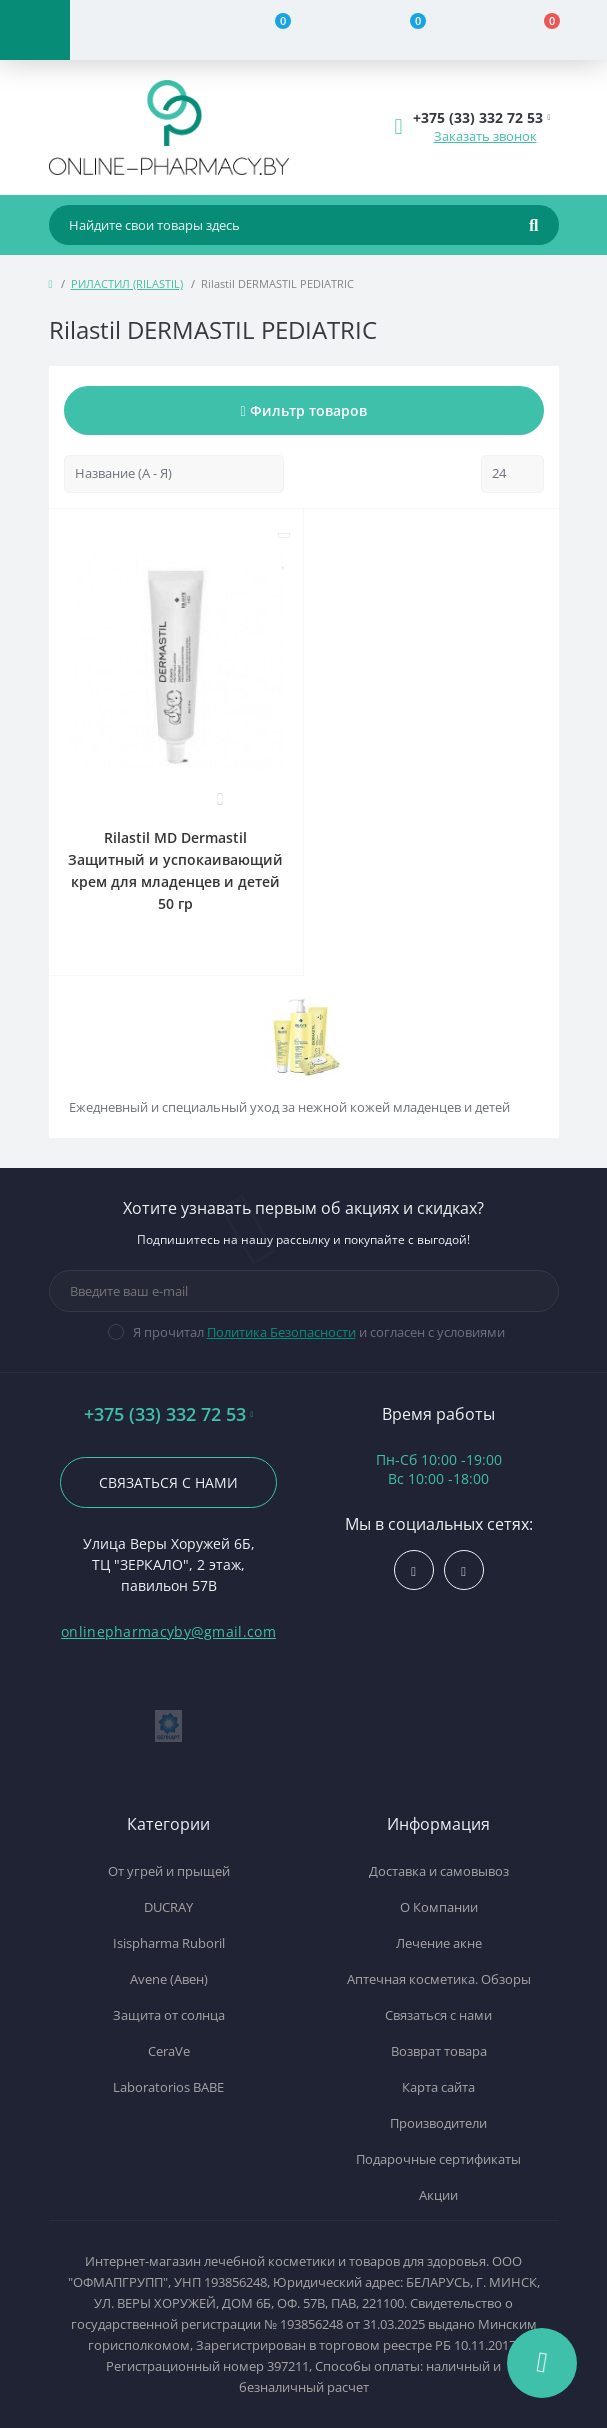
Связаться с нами (168, 1482)
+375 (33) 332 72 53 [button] (169, 1414)
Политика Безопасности (281, 1332)
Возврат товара (439, 2051)
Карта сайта (438, 2087)
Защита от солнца (169, 2015)
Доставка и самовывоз (439, 1871)
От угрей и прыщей (169, 1871)
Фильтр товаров (303, 410)
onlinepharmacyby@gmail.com (168, 1631)
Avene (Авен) (169, 1979)
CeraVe (169, 2051)
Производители (438, 2123)
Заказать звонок (485, 136)
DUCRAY (168, 1907)
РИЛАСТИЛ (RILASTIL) (127, 283)
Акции (438, 2195)
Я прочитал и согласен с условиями (319, 1332)
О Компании (439, 1907)
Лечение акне (439, 1943)
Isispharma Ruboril (169, 1943)
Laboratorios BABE (168, 2087)
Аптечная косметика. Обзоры (439, 1979)
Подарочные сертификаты (438, 2159)
